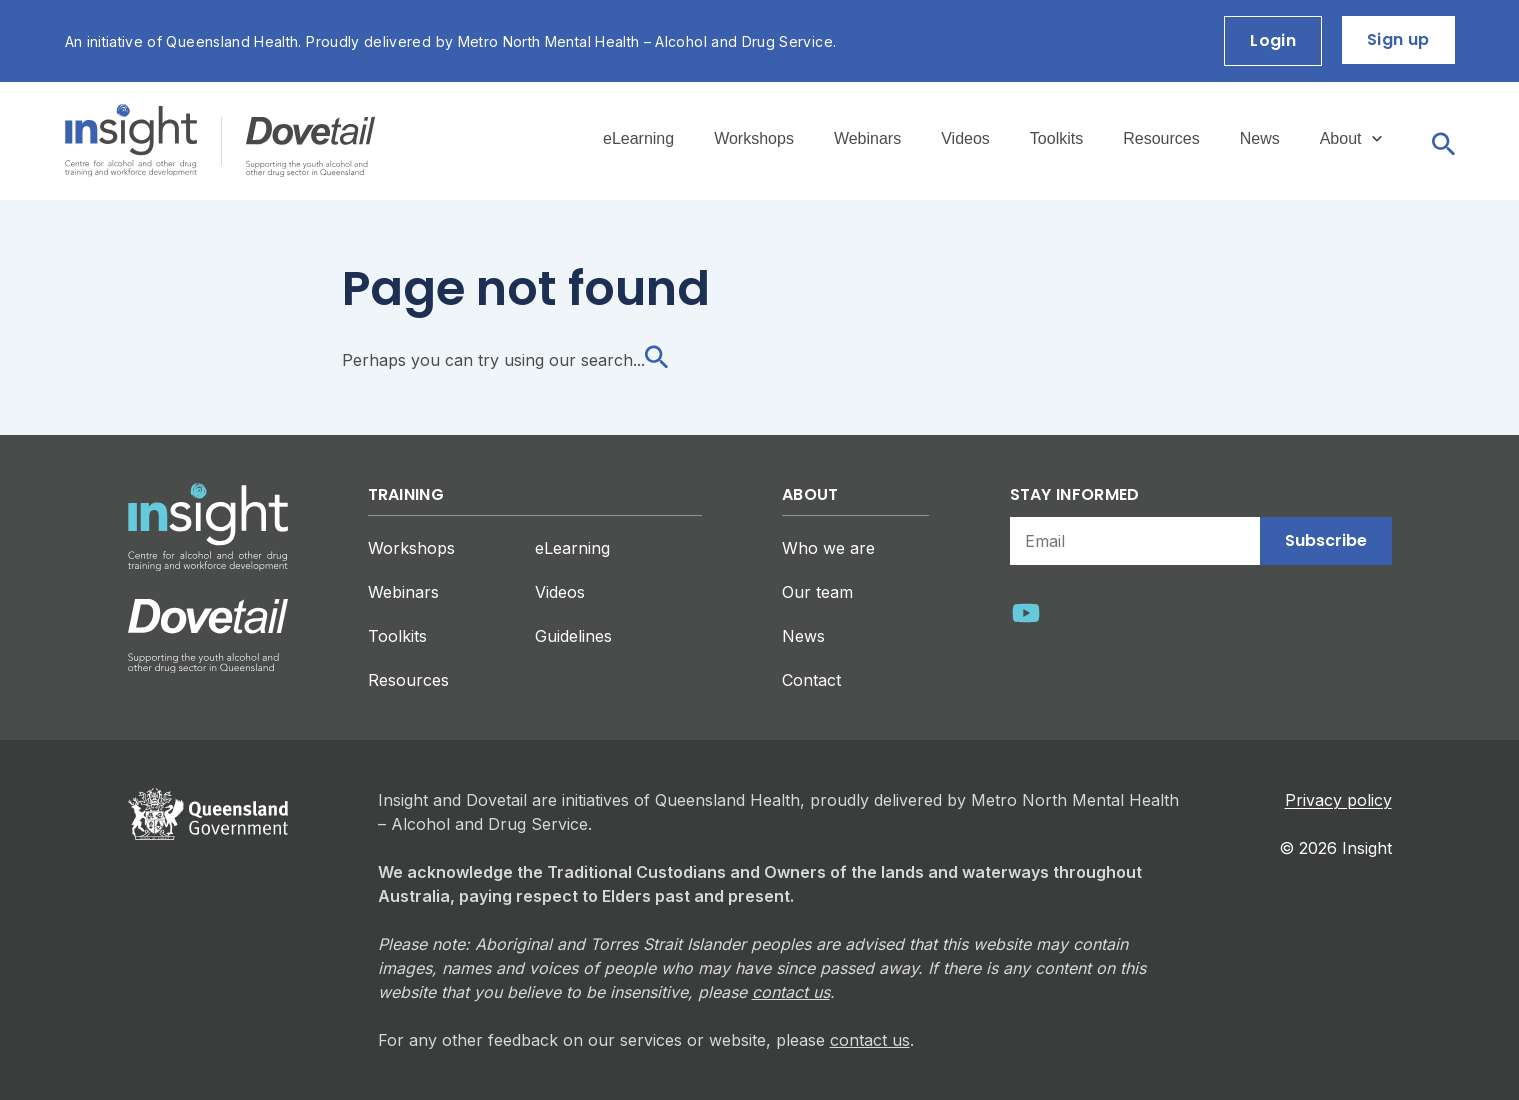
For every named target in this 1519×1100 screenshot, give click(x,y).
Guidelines (573, 636)
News (1260, 138)
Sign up (1398, 39)
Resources (1161, 138)
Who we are (828, 548)
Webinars (867, 138)
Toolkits (1056, 138)
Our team (817, 592)
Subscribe (1326, 540)
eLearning (638, 138)
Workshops (754, 138)
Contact (811, 680)
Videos (965, 138)
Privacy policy (1338, 800)
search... (624, 360)
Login (1273, 40)
